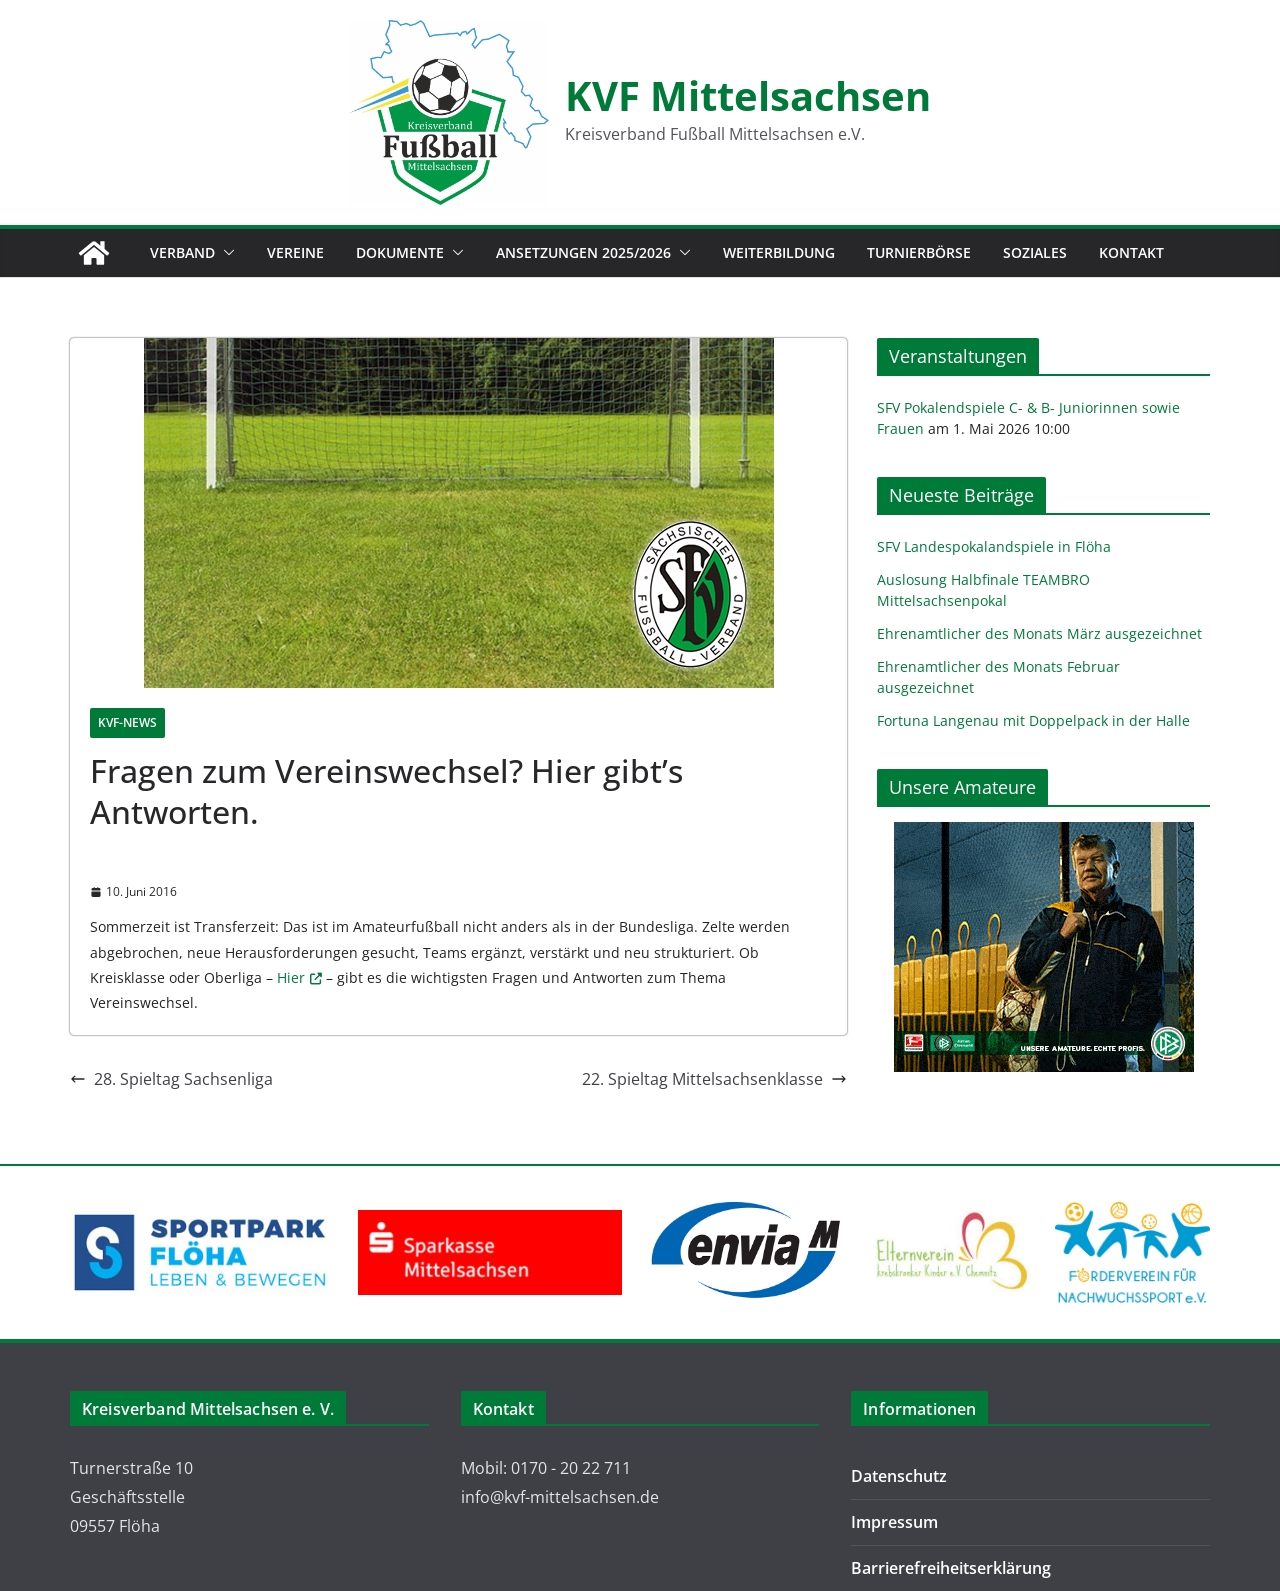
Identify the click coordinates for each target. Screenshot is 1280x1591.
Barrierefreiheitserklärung (951, 1568)
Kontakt (1131, 252)
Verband (182, 252)
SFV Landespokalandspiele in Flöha (994, 546)
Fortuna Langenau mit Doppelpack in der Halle (1033, 720)
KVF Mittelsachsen (748, 95)
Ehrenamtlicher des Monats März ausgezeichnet (1039, 633)
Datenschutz (899, 1476)
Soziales (1035, 252)
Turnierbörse (919, 252)
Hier (291, 977)
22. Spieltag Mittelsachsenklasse (714, 1079)
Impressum (894, 1522)
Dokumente (400, 252)
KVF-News (127, 722)
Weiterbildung (779, 252)
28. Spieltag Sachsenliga (171, 1079)
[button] (225, 253)
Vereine (295, 252)
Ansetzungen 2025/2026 (583, 252)
